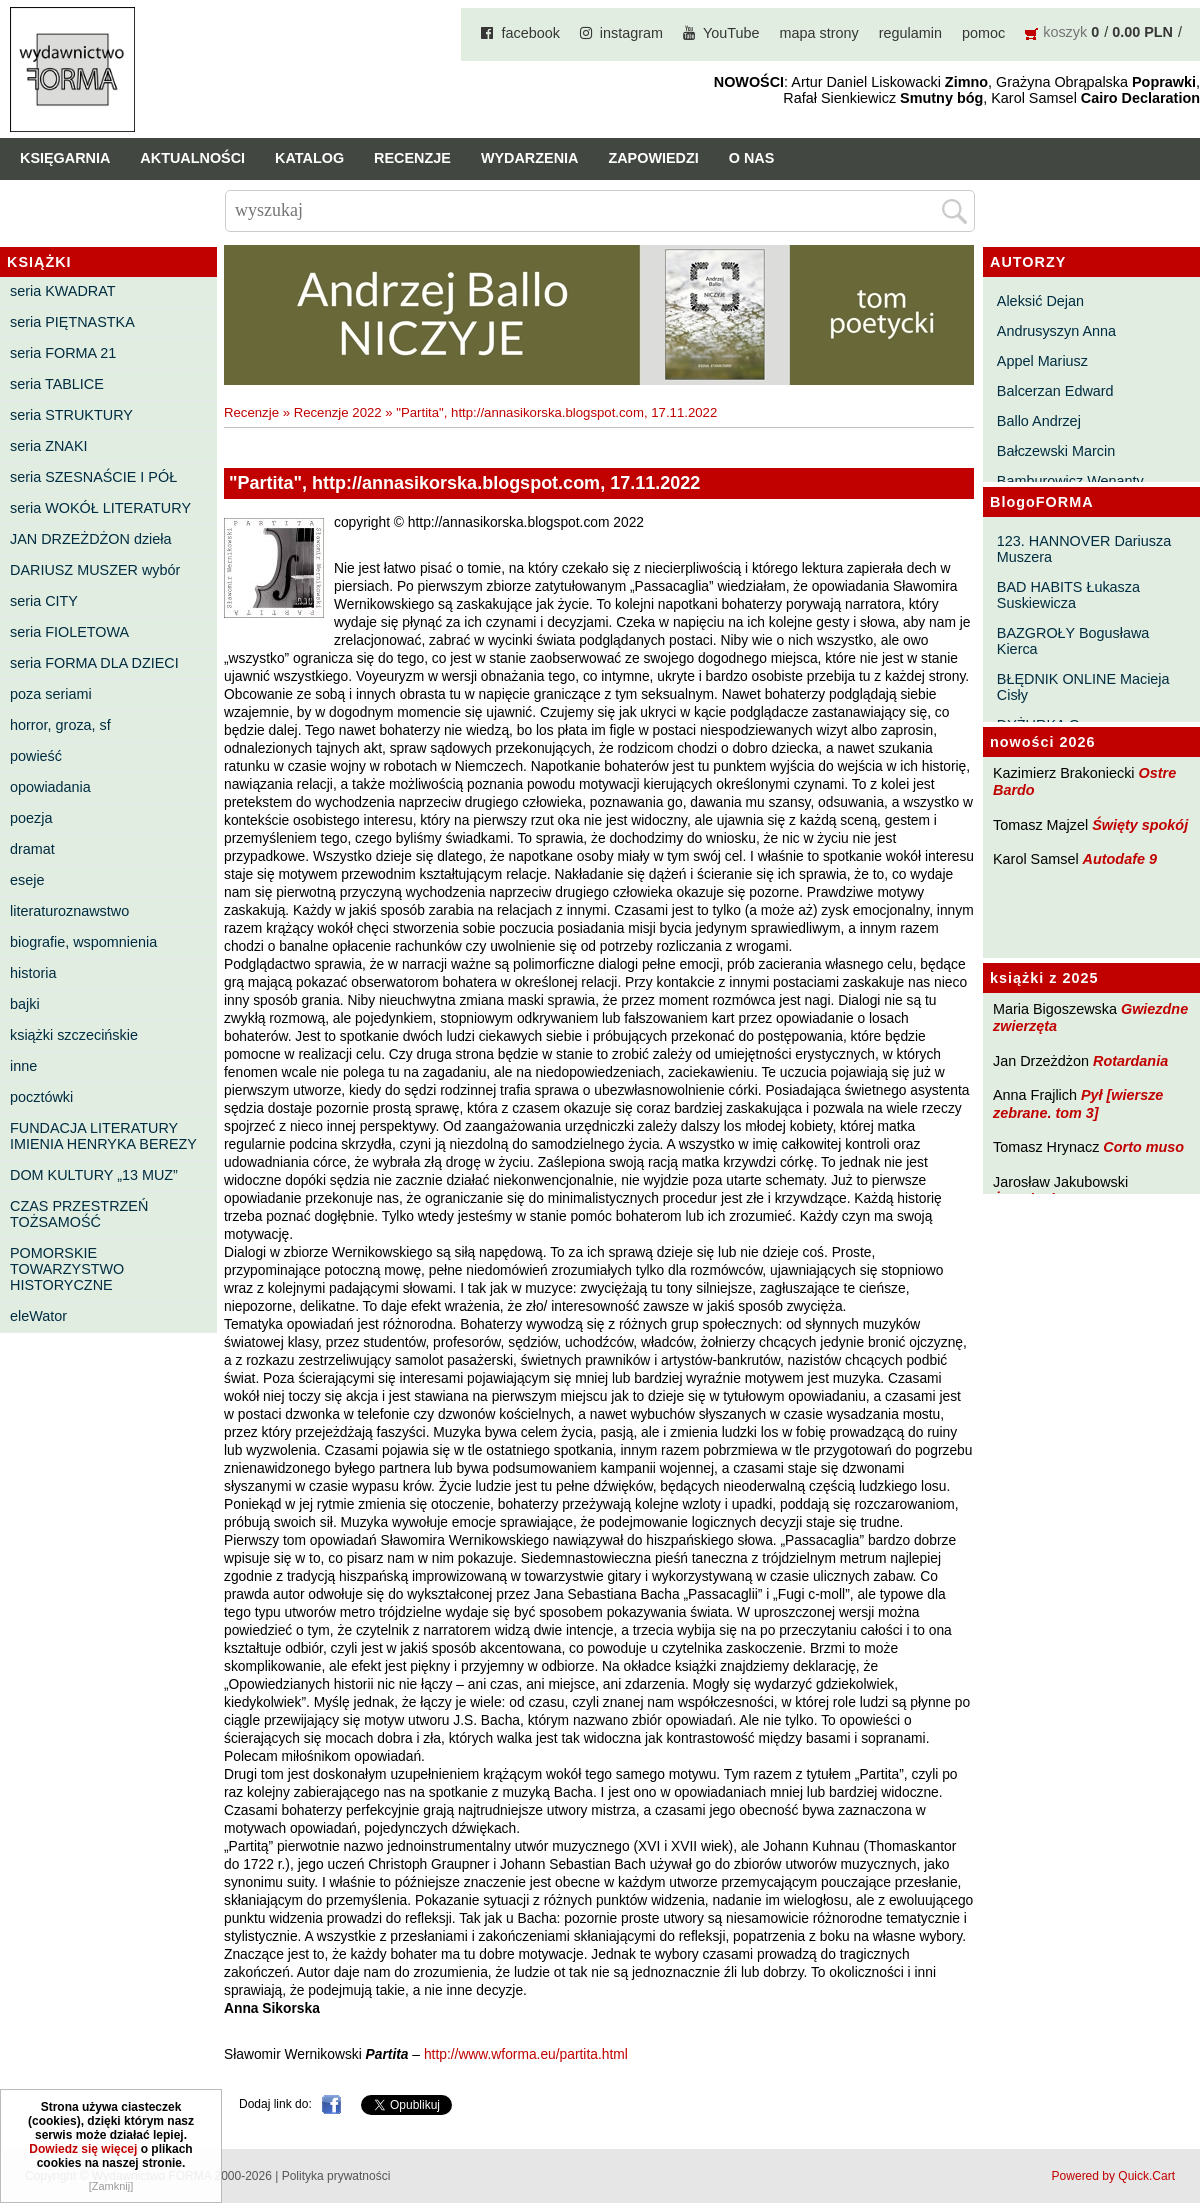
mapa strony (819, 33)
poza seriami (51, 694)
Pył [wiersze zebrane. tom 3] (1078, 1103)
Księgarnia (65, 158)
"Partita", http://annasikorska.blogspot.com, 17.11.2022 (556, 412)
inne (23, 1066)
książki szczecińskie (74, 1035)
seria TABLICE (57, 384)
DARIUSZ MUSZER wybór (95, 570)
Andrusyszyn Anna (1056, 331)
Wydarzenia (530, 158)
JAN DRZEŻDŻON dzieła (91, 539)
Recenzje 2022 (338, 412)
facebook (530, 33)
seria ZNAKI (49, 446)
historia (33, 973)
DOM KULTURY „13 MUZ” (94, 1175)
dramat (32, 849)
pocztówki (41, 1097)
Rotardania (1130, 1061)
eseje (27, 880)
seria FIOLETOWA (69, 632)
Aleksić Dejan (1040, 301)
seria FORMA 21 (63, 353)
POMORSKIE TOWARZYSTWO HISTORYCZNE (67, 1269)
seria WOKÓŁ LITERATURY (100, 508)
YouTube (731, 33)
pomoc (983, 33)
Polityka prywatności (336, 2176)
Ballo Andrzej (1039, 421)
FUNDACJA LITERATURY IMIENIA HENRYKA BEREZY (103, 1136)
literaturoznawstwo (69, 911)
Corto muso (1143, 1147)
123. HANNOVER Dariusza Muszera (1084, 549)
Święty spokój (1140, 825)
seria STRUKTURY (71, 415)
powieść (36, 756)
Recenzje (412, 158)
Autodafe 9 (1120, 859)
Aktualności (192, 158)
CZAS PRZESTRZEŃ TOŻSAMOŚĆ (79, 1214)
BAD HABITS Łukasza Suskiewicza (1068, 595)
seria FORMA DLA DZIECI (94, 663)
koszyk (1065, 32)
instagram (631, 33)
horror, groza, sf (60, 725)
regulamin (910, 33)
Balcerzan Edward (1055, 391)
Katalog (309, 158)
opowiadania (50, 787)
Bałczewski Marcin (1056, 451)
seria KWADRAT (63, 291)
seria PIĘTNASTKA (72, 322)
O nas (752, 158)
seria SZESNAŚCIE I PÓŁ (93, 477)
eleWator (38, 1316)
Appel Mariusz (1042, 361)
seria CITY (44, 601)
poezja (31, 818)
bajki (25, 1004)
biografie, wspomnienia (83, 942)
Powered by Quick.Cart (1113, 2176)
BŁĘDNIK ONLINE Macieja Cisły (1083, 687)
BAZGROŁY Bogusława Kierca (1073, 641)
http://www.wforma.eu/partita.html (526, 2054)
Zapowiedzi (653, 158)
